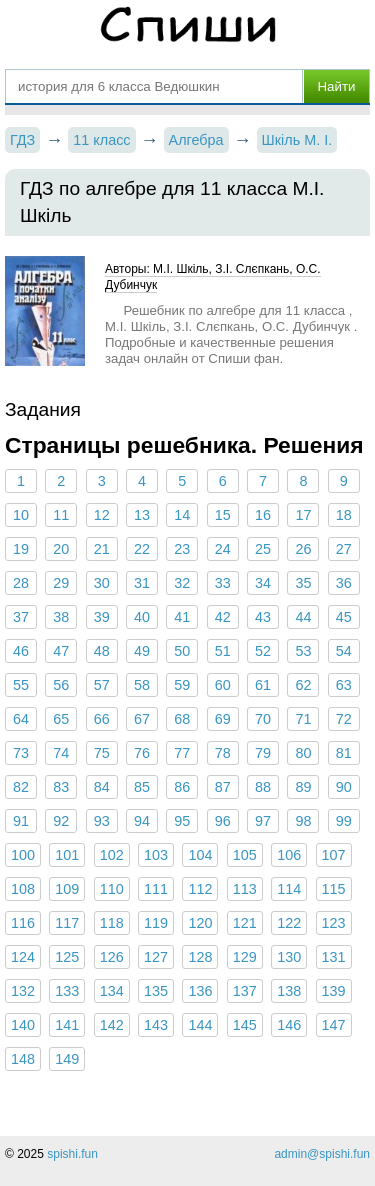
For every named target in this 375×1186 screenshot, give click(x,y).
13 (142, 515)
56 (61, 685)
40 (142, 617)
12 (102, 515)
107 (334, 855)
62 (303, 685)
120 (200, 923)
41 (182, 617)
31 (142, 583)
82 (21, 787)
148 (23, 1059)
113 (245, 889)
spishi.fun (72, 1154)
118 (112, 923)
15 (223, 515)
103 (156, 855)
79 (263, 753)
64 (21, 719)
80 (303, 753)
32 (182, 583)
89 (303, 787)
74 (61, 753)
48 (102, 651)
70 (263, 719)
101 (67, 855)
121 (245, 923)
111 (156, 889)
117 (67, 923)
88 (263, 787)
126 (112, 957)
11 (61, 515)
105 (245, 855)
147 (334, 1025)
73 (21, 753)
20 (61, 549)
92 (61, 821)
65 (61, 719)
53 (303, 651)
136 (200, 991)
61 (263, 685)
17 (303, 515)
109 (67, 889)
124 (23, 957)
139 (334, 991)
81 (344, 753)
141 (67, 1025)
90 (344, 787)
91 (21, 821)
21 (102, 549)
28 (21, 583)
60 (223, 685)
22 (142, 549)
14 (182, 515)
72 (344, 719)
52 (263, 651)
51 (223, 651)
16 (263, 515)
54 (344, 651)
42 (223, 617)
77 (182, 753)
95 (182, 821)
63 (344, 685)
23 (182, 549)
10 (21, 515)
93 (102, 821)
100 (23, 855)
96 (223, 821)
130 (289, 957)
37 (21, 617)
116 (23, 923)
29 (61, 583)
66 (102, 719)
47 (61, 651)
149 (67, 1059)
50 (182, 651)
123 (334, 923)
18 (344, 515)
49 (142, 651)
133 (67, 991)
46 (21, 651)
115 (334, 889)
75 (102, 753)
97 (263, 821)
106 (289, 855)
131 (334, 957)
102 (112, 855)
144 (200, 1025)
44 (303, 617)
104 (200, 855)
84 (102, 787)
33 (223, 583)
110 (112, 889)
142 (112, 1025)
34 (263, 583)
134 (112, 991)
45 (344, 617)
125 (67, 957)
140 (23, 1025)
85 (142, 787)
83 (61, 787)
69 (223, 719)
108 (23, 889)
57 (102, 685)
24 (223, 549)
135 (156, 991)
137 (245, 991)
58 (142, 685)
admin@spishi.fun (322, 1154)
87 (223, 787)
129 (245, 957)
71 (303, 719)
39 (102, 617)
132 (23, 991)
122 (289, 923)
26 (303, 549)
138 (289, 991)
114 (289, 889)
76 (142, 753)
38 (61, 617)
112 (200, 889)
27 (344, 549)
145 (245, 1025)
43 (263, 617)
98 (303, 821)
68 (182, 719)
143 (156, 1025)
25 (263, 549)
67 (142, 719)
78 (223, 753)
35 (303, 583)
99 (344, 821)
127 (156, 957)
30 (102, 583)
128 (200, 957)
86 (182, 787)
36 (344, 583)
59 (182, 685)
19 (21, 549)
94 (142, 821)
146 (289, 1025)
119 (156, 923)
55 (21, 685)
